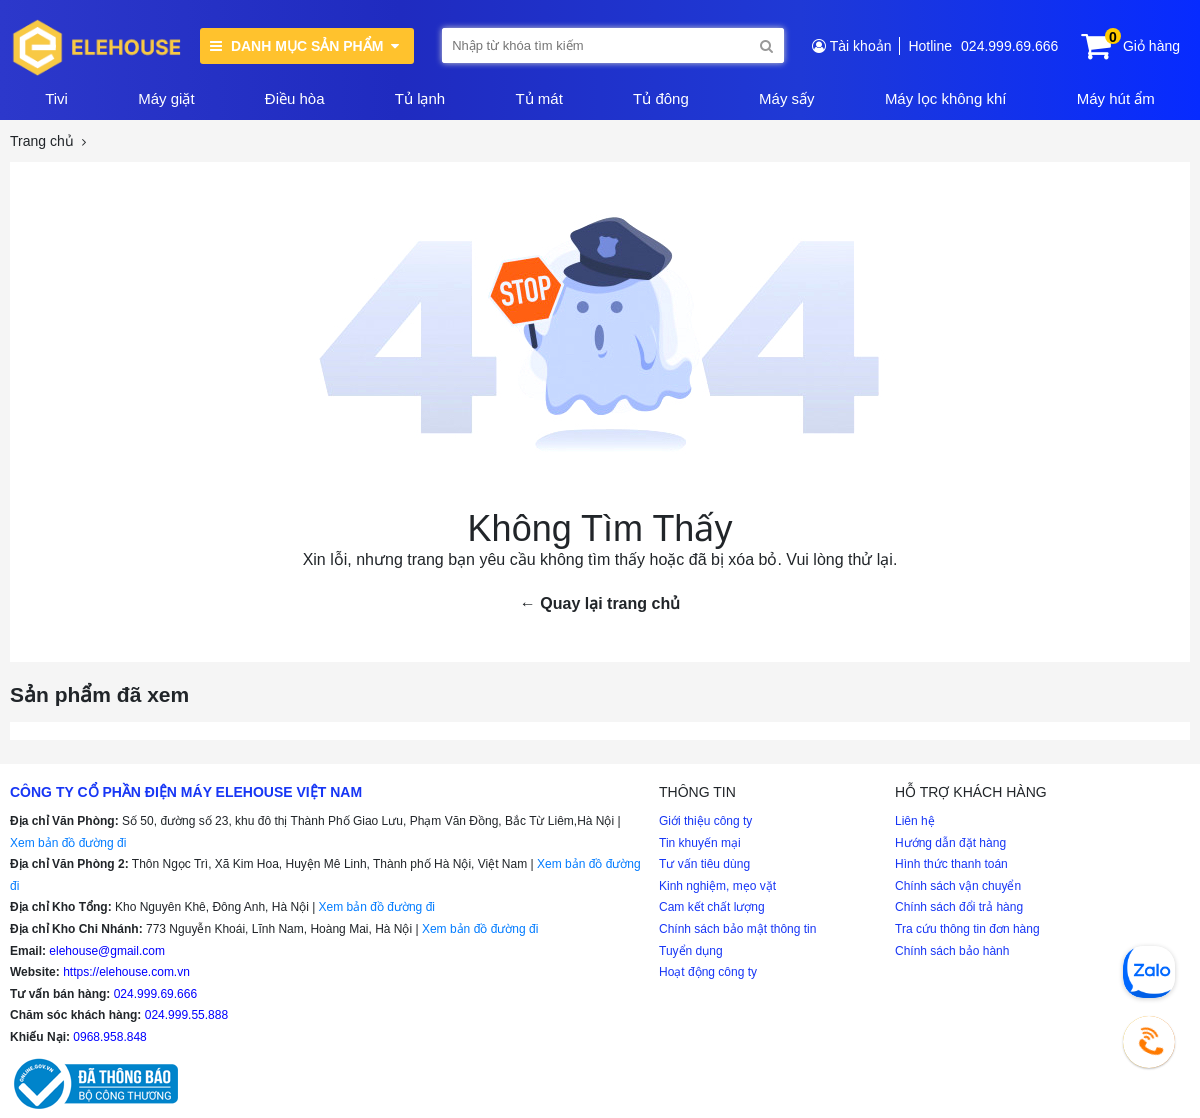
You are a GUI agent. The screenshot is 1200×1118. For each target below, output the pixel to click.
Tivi (56, 98)
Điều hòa (295, 98)
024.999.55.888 (186, 1015)
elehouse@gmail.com (107, 951)
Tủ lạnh (420, 98)
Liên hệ (915, 821)
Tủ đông (661, 98)
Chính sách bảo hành (952, 951)
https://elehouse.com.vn (126, 972)
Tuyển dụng (691, 951)
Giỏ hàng (1151, 46)
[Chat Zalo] (1149, 972)
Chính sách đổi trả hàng (959, 907)
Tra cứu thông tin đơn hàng (967, 929)
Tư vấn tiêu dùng (704, 864)
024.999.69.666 (1009, 46)
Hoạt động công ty (708, 972)
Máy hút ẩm (1116, 98)
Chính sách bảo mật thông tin (737, 929)
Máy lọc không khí (946, 98)
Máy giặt (166, 98)
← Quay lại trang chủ (600, 603)
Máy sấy (787, 98)
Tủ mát (538, 98)
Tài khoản (861, 46)
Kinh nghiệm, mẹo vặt (717, 886)
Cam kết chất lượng (712, 907)
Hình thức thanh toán (951, 864)
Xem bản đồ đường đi (68, 843)
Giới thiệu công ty (705, 821)
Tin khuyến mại (700, 843)
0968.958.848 (109, 1037)
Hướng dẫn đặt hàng (950, 843)
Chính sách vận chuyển (958, 886)
